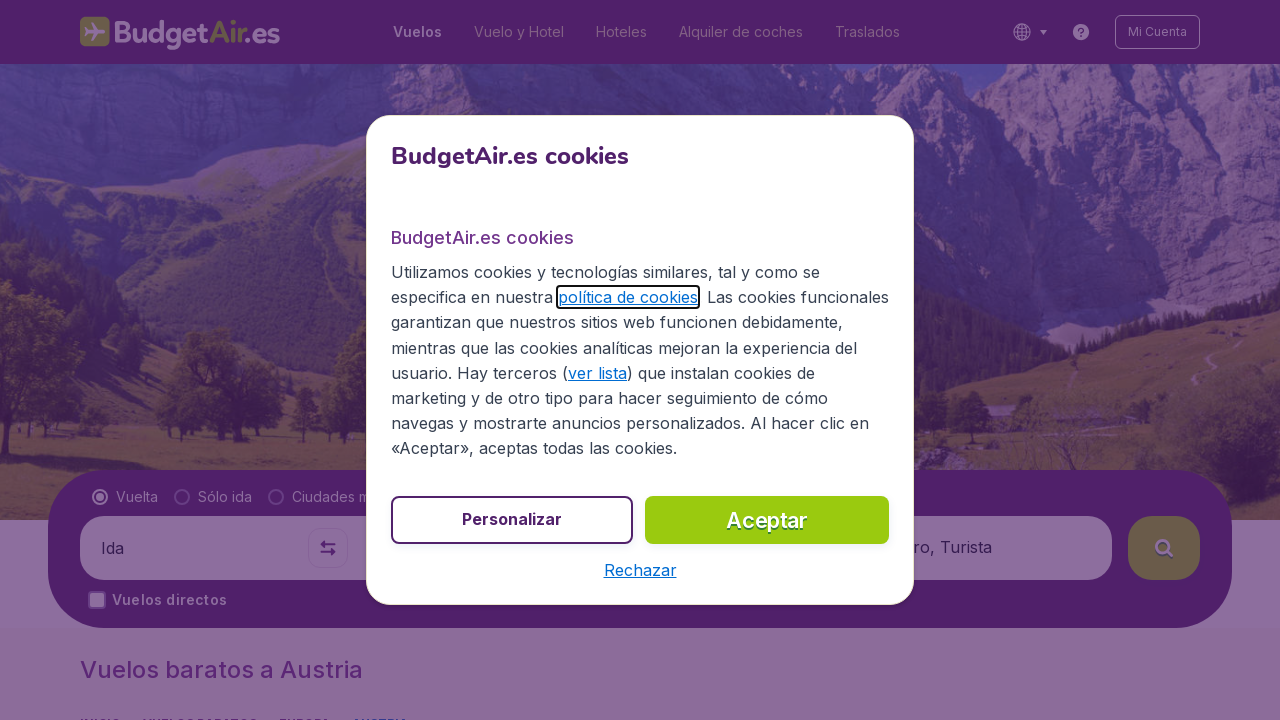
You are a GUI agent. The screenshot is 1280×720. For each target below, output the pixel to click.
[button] (640, 558)
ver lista (423, 386)
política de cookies (537, 310)
